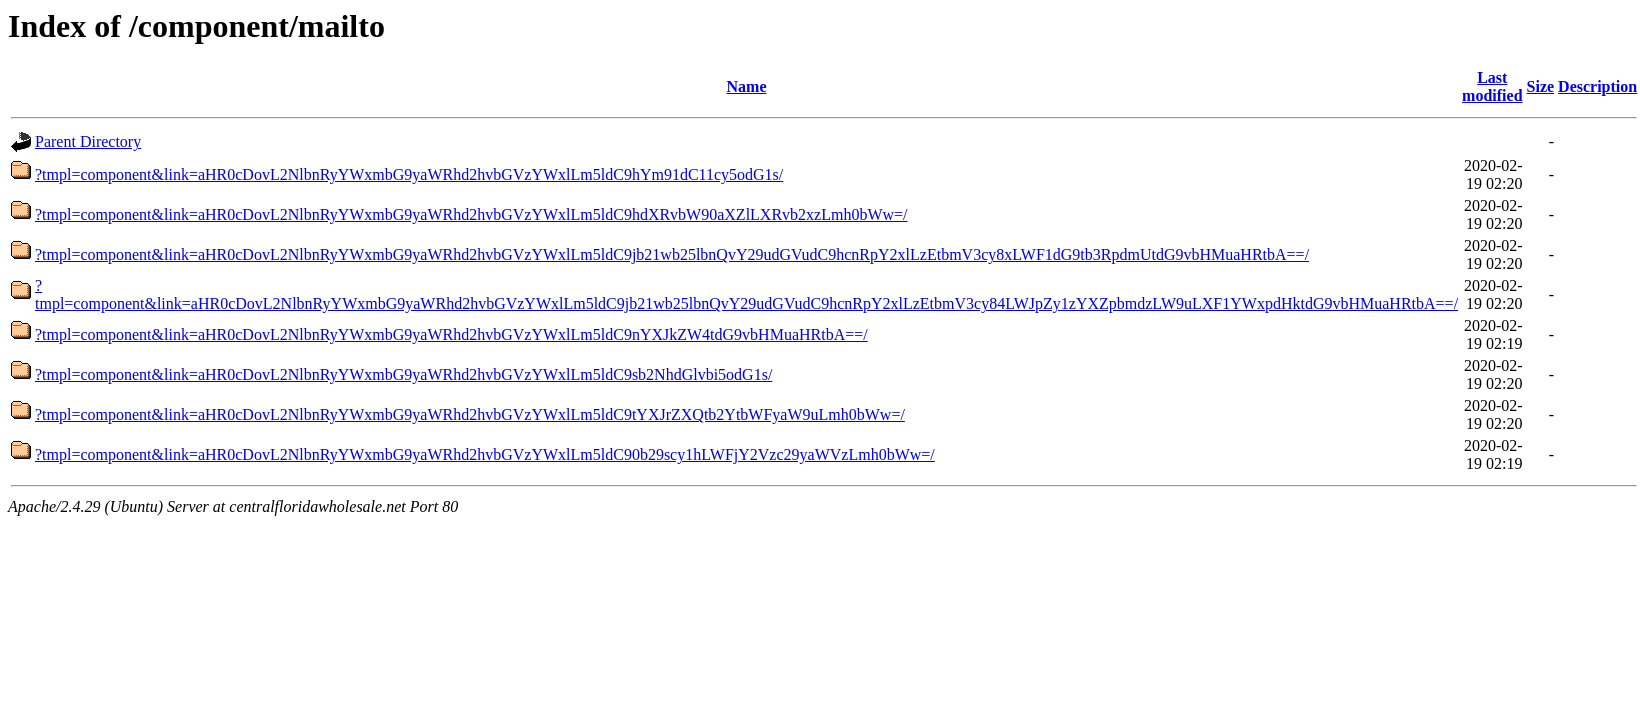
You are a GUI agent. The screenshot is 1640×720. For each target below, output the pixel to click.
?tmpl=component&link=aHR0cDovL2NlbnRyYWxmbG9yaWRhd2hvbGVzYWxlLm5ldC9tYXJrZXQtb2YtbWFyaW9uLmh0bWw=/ (470, 414)
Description (1597, 86)
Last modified (1492, 86)
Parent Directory (88, 141)
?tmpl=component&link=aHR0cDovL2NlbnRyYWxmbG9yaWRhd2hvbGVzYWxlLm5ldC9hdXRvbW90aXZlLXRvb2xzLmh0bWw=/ (471, 214)
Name (747, 86)
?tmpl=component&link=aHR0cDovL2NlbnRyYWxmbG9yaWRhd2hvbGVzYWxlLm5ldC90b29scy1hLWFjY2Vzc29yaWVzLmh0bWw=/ (485, 454)
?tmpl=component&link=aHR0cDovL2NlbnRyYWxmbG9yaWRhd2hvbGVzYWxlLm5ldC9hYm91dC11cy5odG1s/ (409, 174)
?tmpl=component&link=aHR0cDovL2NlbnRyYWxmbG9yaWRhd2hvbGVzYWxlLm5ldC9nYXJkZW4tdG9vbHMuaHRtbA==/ (451, 334)
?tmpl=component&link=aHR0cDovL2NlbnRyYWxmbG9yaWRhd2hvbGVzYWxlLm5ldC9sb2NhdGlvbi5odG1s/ (403, 374)
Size (1541, 86)
